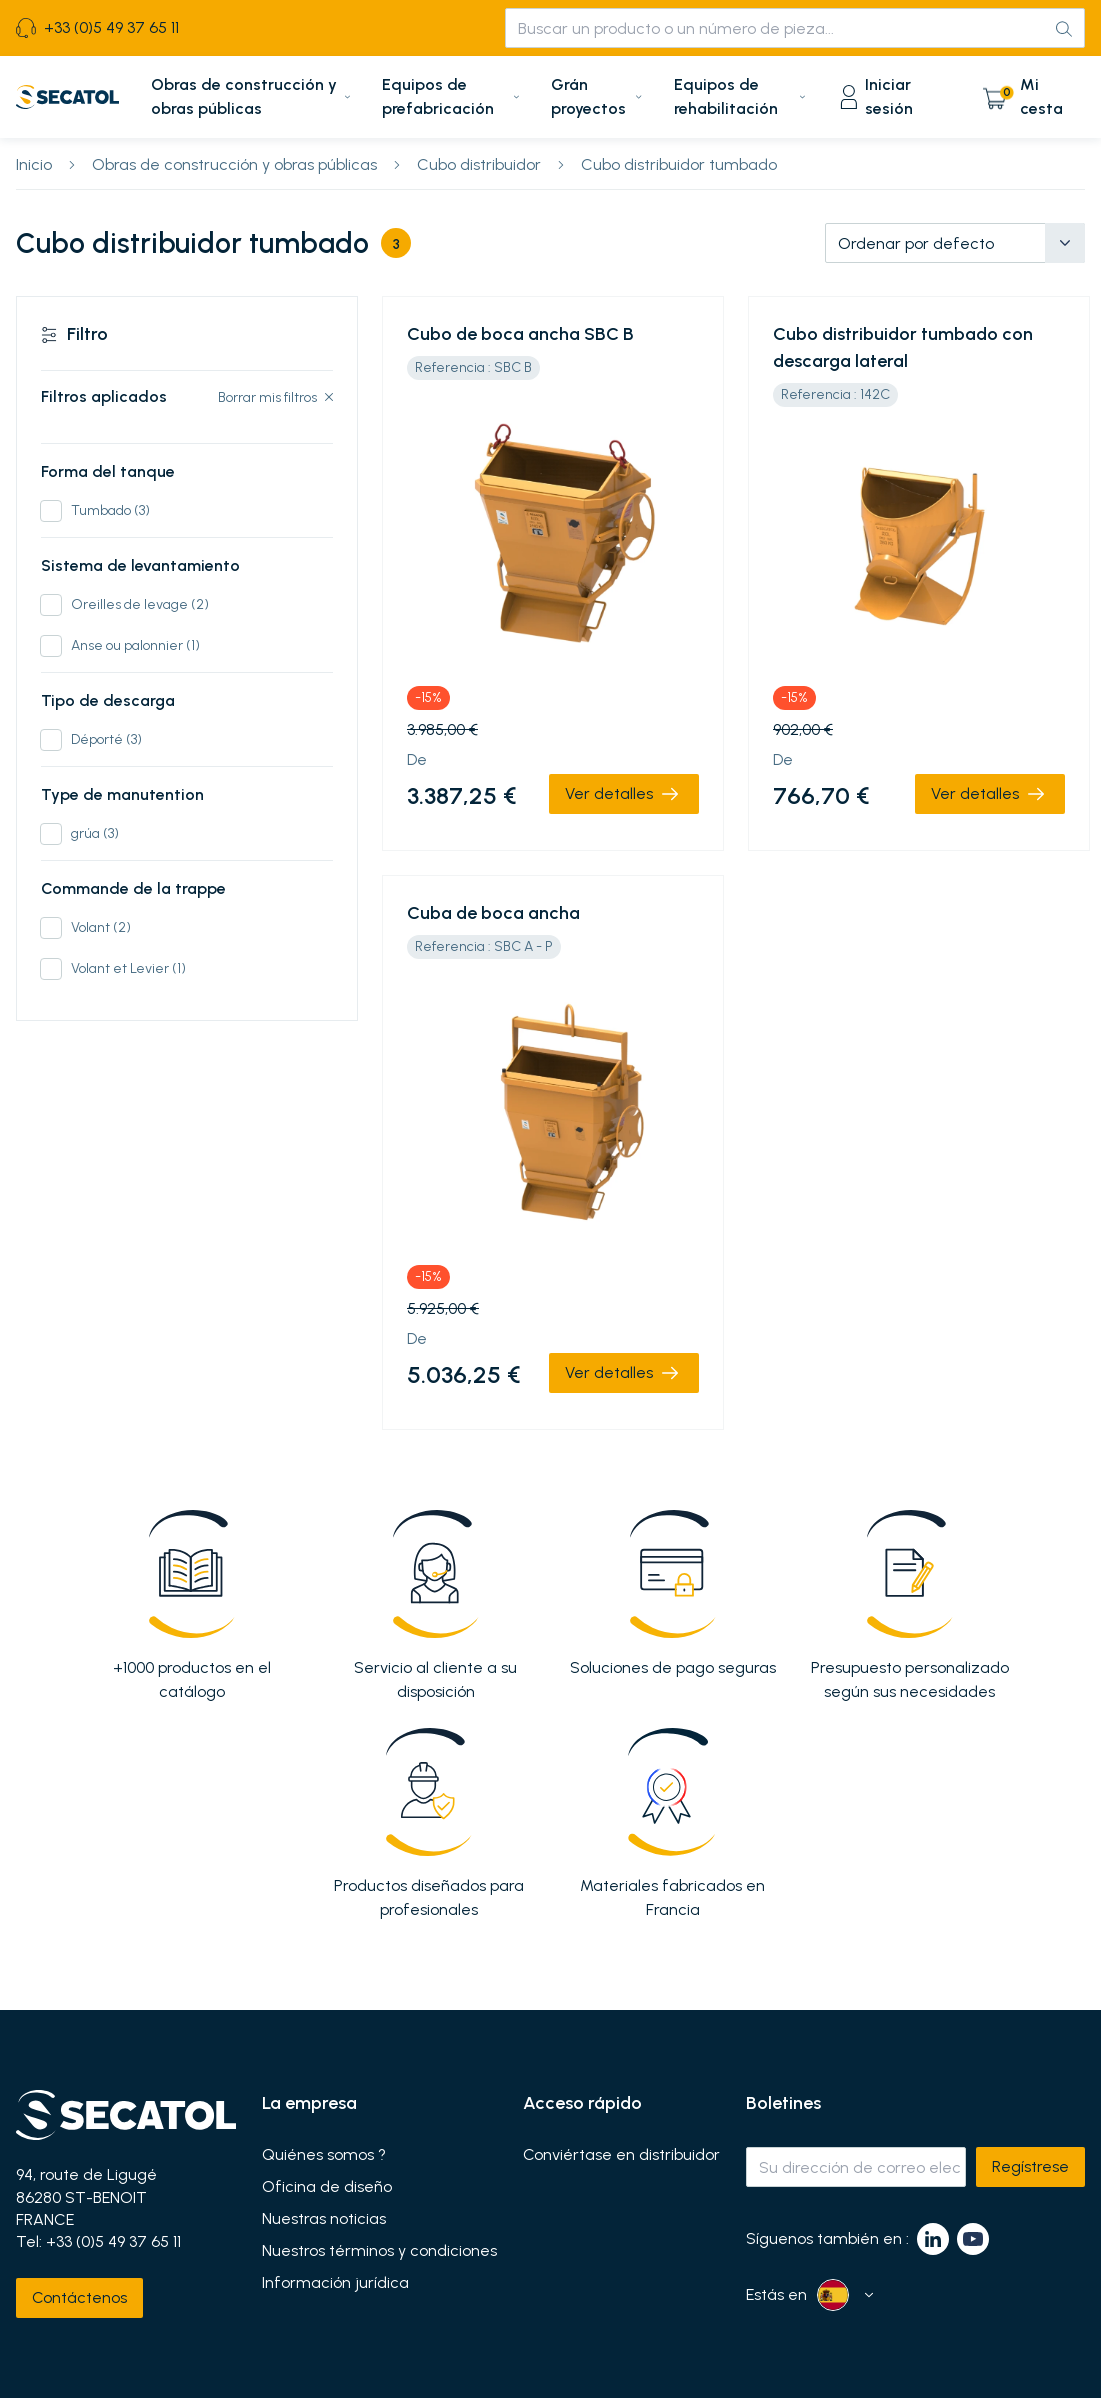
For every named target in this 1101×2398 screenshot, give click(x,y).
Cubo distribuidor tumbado (679, 164)
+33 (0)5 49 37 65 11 (113, 2241)
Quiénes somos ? (324, 2155)
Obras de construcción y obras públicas (234, 164)
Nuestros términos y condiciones (379, 2251)
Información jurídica (335, 2283)
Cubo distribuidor (479, 164)
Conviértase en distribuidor (621, 2155)
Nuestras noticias (324, 2219)
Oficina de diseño (327, 2187)
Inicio (34, 164)
